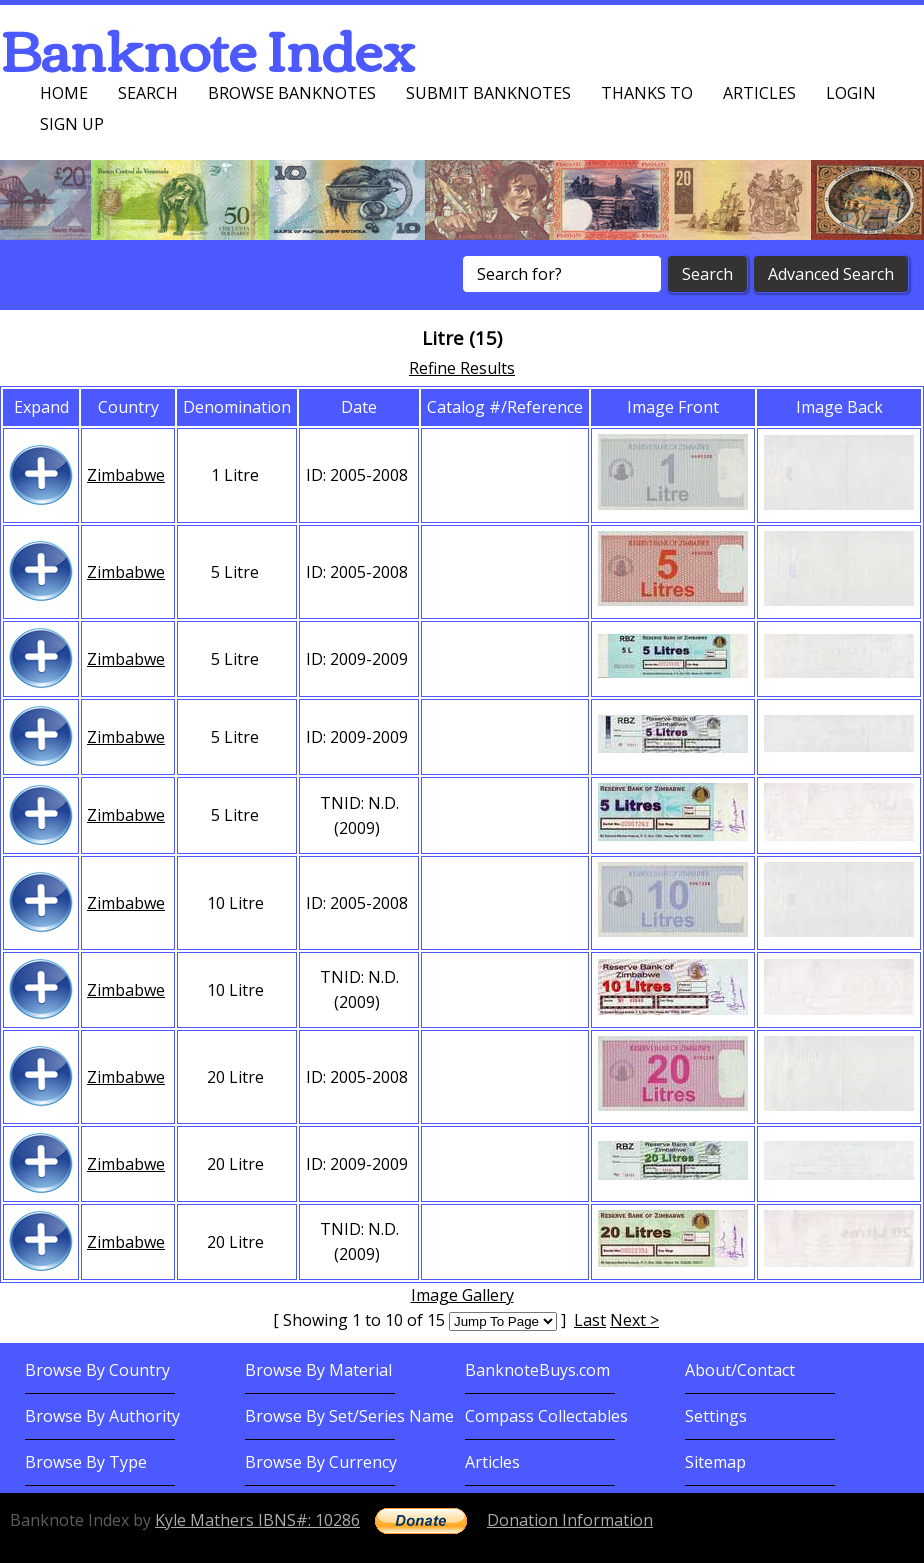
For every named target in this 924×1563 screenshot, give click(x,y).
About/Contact (740, 1370)
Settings (716, 1416)
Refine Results (462, 368)
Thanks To (647, 93)
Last (590, 1320)
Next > (634, 1320)
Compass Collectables (546, 1416)
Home (64, 93)
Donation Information (570, 1520)
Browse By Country (97, 1370)
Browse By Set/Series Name (349, 1416)
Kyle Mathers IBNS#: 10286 (257, 1520)
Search (148, 93)
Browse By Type (86, 1462)
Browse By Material (318, 1370)
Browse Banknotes (292, 93)
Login (851, 93)
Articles (759, 93)
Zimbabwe (126, 475)
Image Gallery (462, 1295)
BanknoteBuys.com (537, 1370)
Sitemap (715, 1462)
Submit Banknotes (488, 93)
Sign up (72, 124)
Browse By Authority (102, 1416)
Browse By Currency (321, 1462)
